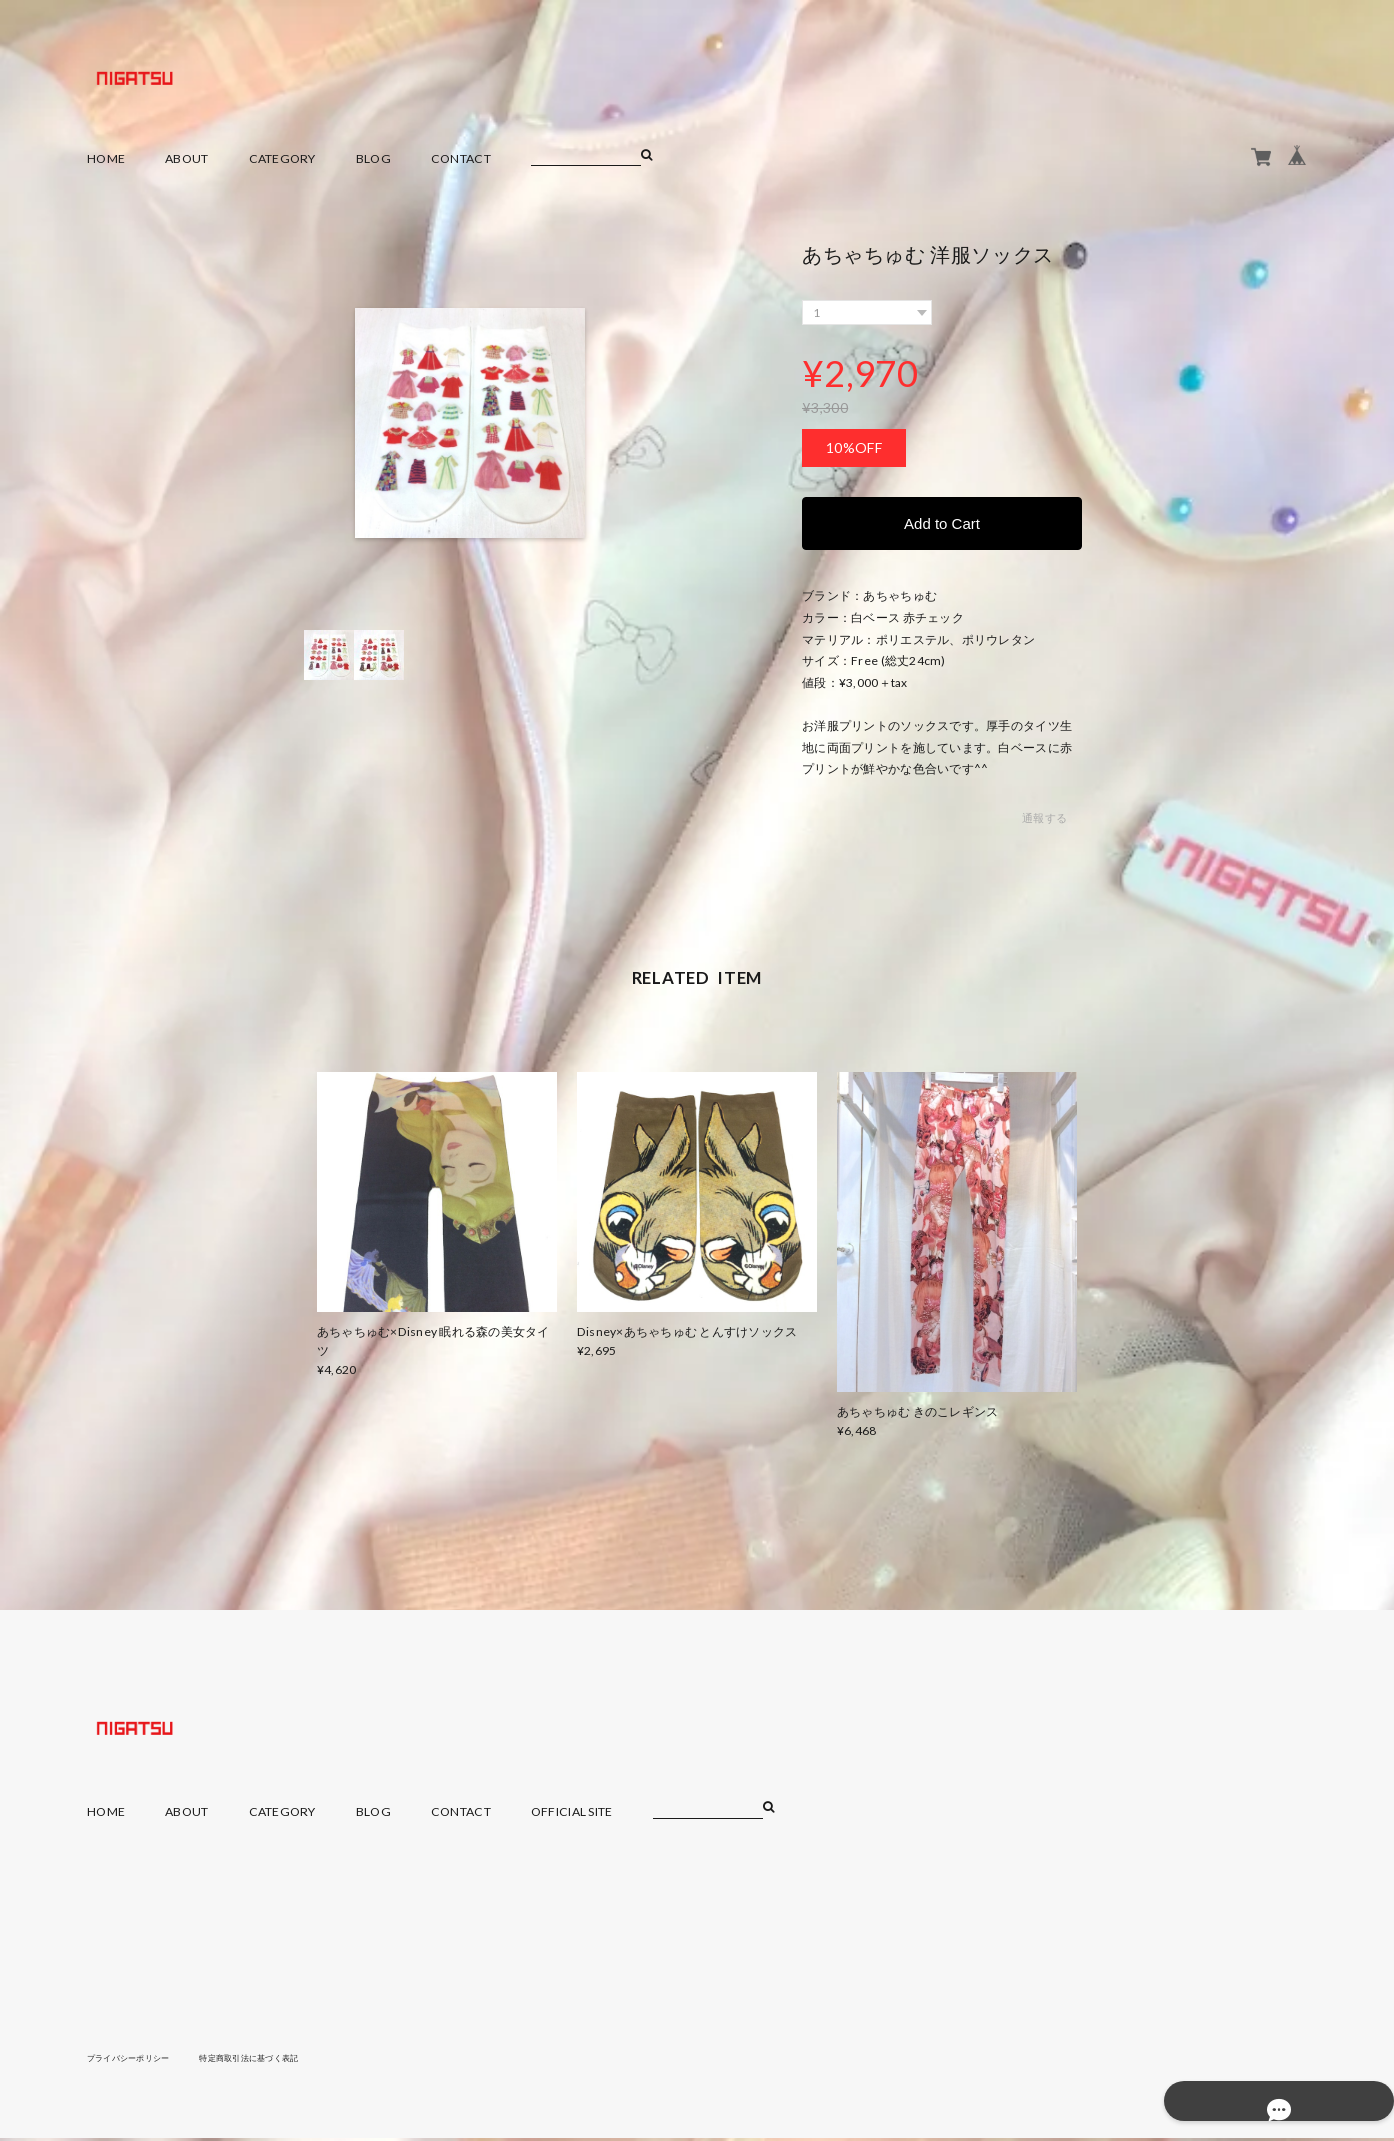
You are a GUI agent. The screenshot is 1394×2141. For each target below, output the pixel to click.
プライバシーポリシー (138, 2060)
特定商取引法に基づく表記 (281, 2060)
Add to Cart (942, 524)
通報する (1044, 821)
